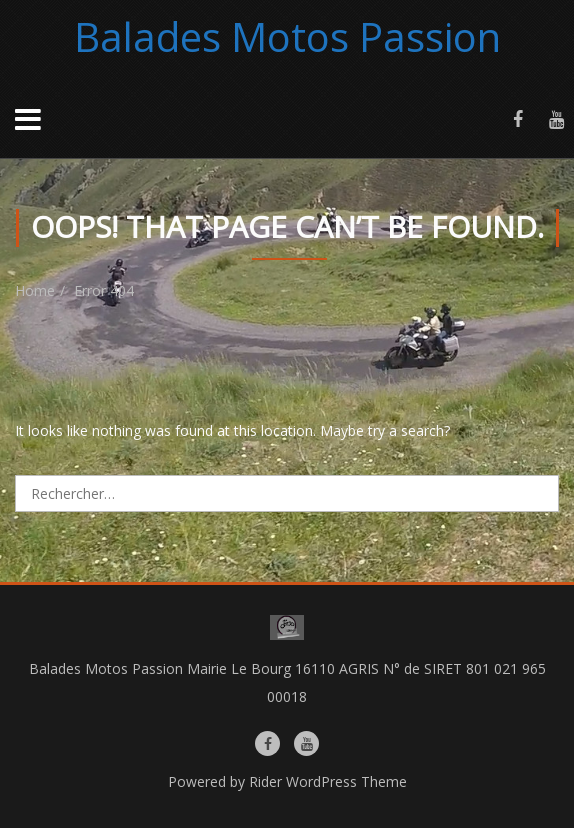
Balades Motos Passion (287, 36)
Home (35, 290)
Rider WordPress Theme (328, 781)
